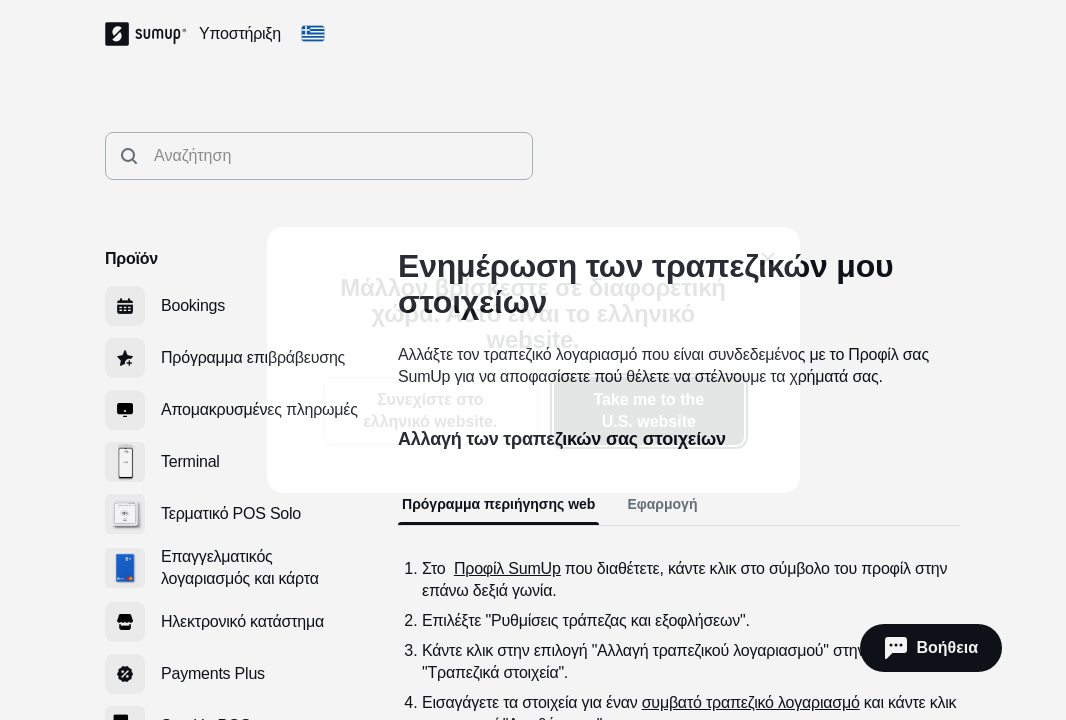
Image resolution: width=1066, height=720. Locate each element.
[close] (768, 259)
